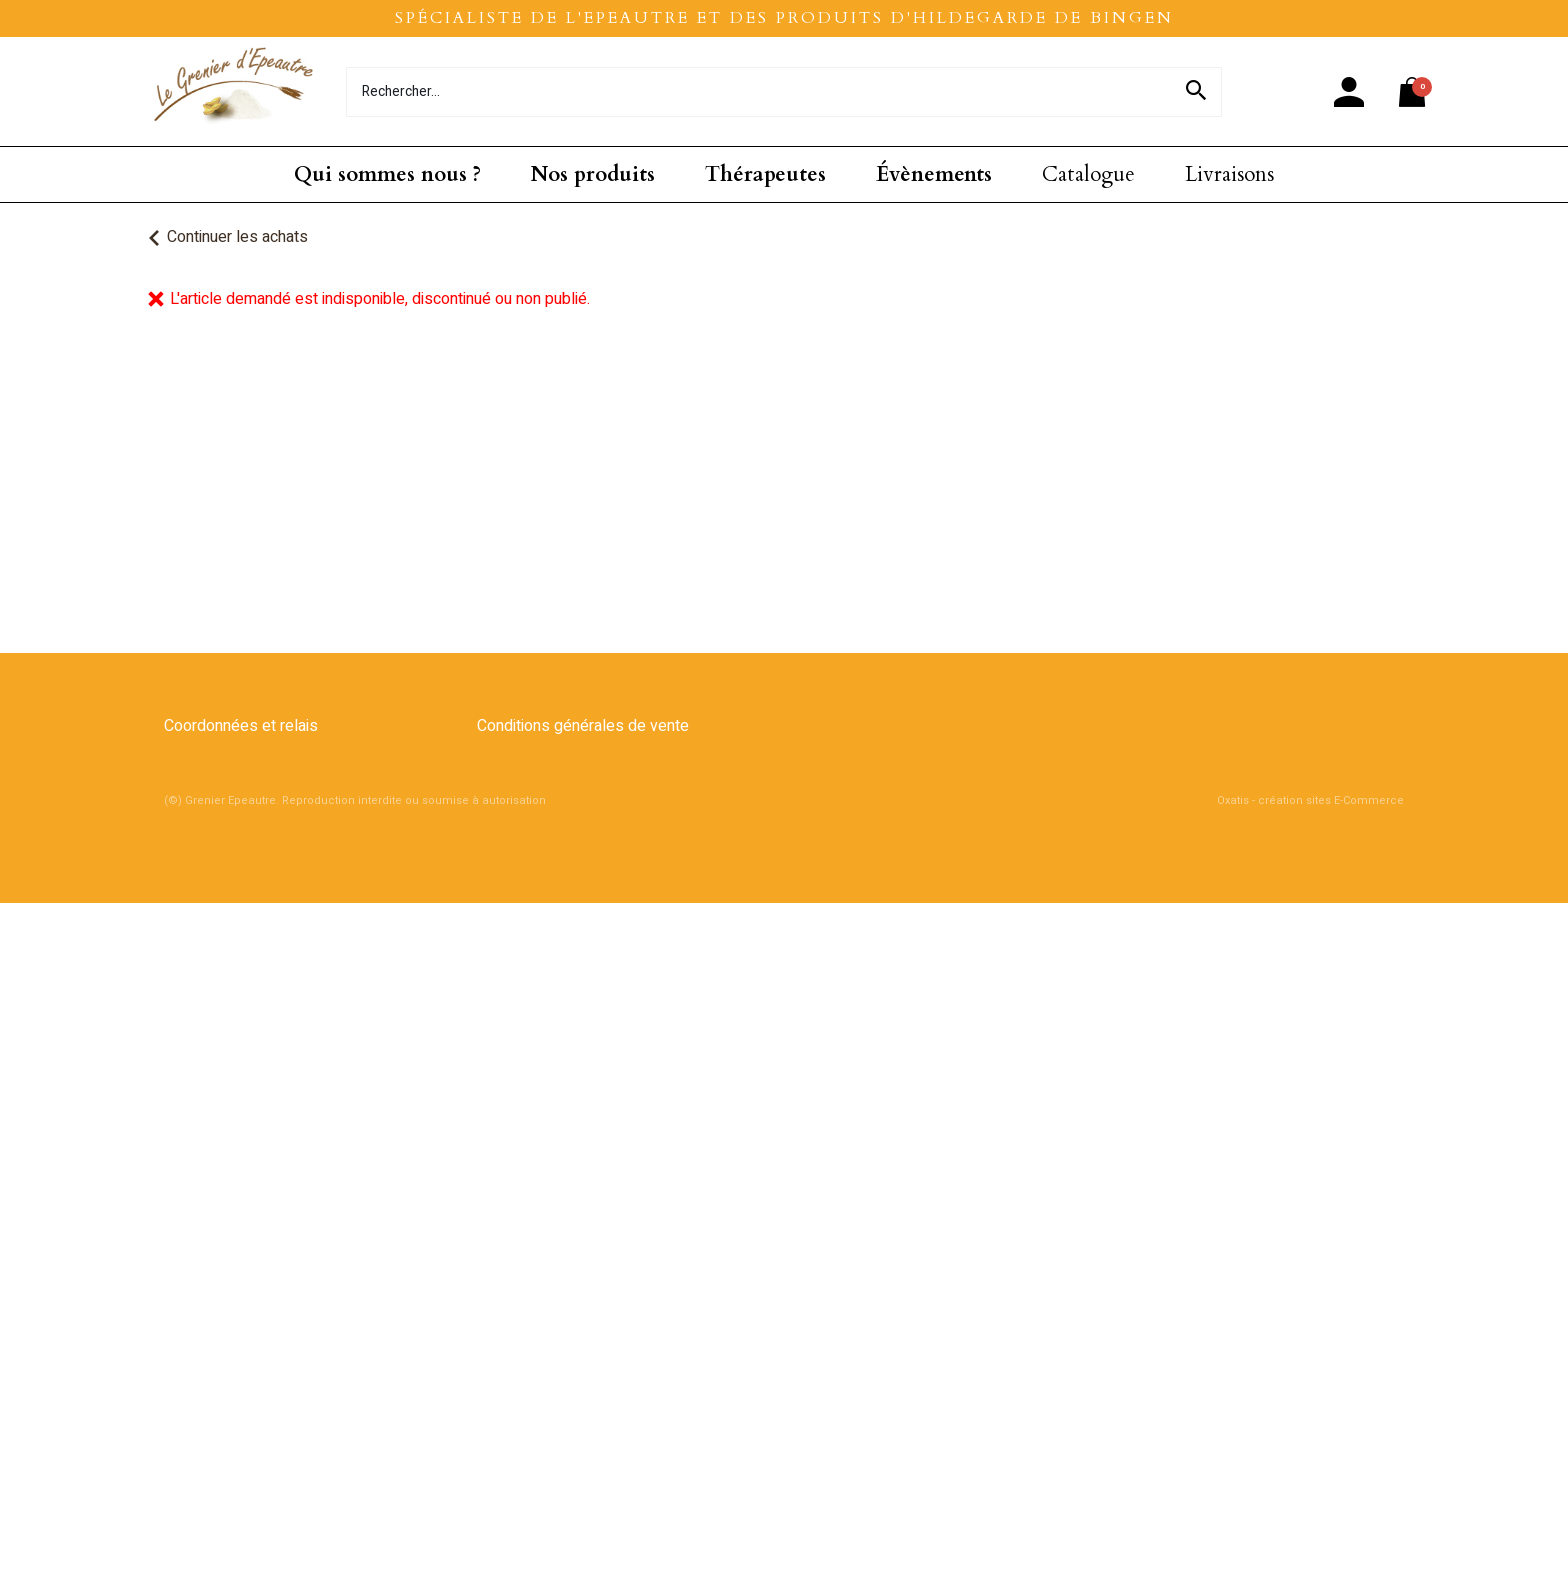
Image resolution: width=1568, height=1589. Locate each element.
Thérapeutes (765, 174)
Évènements (934, 174)
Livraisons (1229, 174)
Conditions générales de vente (583, 726)
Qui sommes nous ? (387, 174)
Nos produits (593, 174)
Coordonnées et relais (241, 726)
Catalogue (1088, 174)
